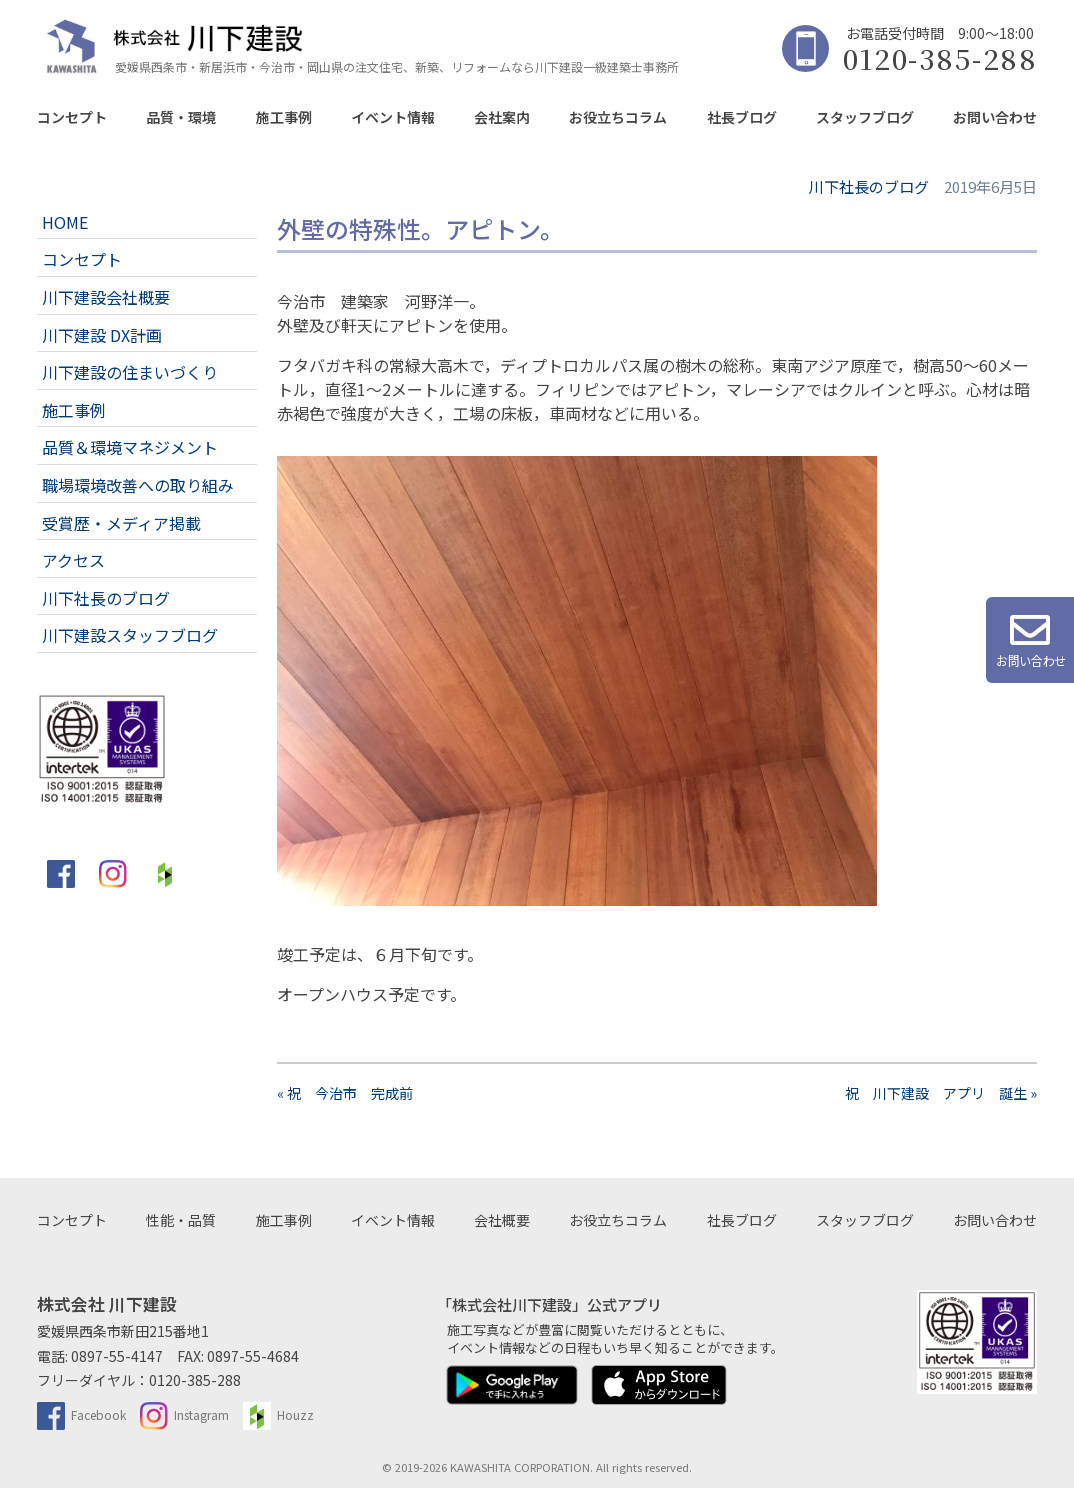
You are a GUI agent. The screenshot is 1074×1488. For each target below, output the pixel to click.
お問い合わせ (995, 117)
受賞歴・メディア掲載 (121, 523)
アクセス (73, 560)
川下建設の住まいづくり (130, 372)
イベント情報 (393, 117)
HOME (65, 222)
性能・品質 (181, 1220)
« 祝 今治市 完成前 (352, 1093)
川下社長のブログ (106, 598)
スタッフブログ (865, 117)
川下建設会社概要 (106, 297)
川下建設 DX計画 (102, 335)
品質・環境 (181, 117)
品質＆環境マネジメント (130, 447)
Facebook (81, 1414)
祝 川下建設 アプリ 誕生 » (941, 1093)
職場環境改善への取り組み (138, 485)
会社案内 (502, 117)
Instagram (184, 1414)
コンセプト (72, 117)
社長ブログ (742, 117)
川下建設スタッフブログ (130, 635)
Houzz (278, 1414)
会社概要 (502, 1220)
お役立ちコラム (618, 117)
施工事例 (284, 117)
